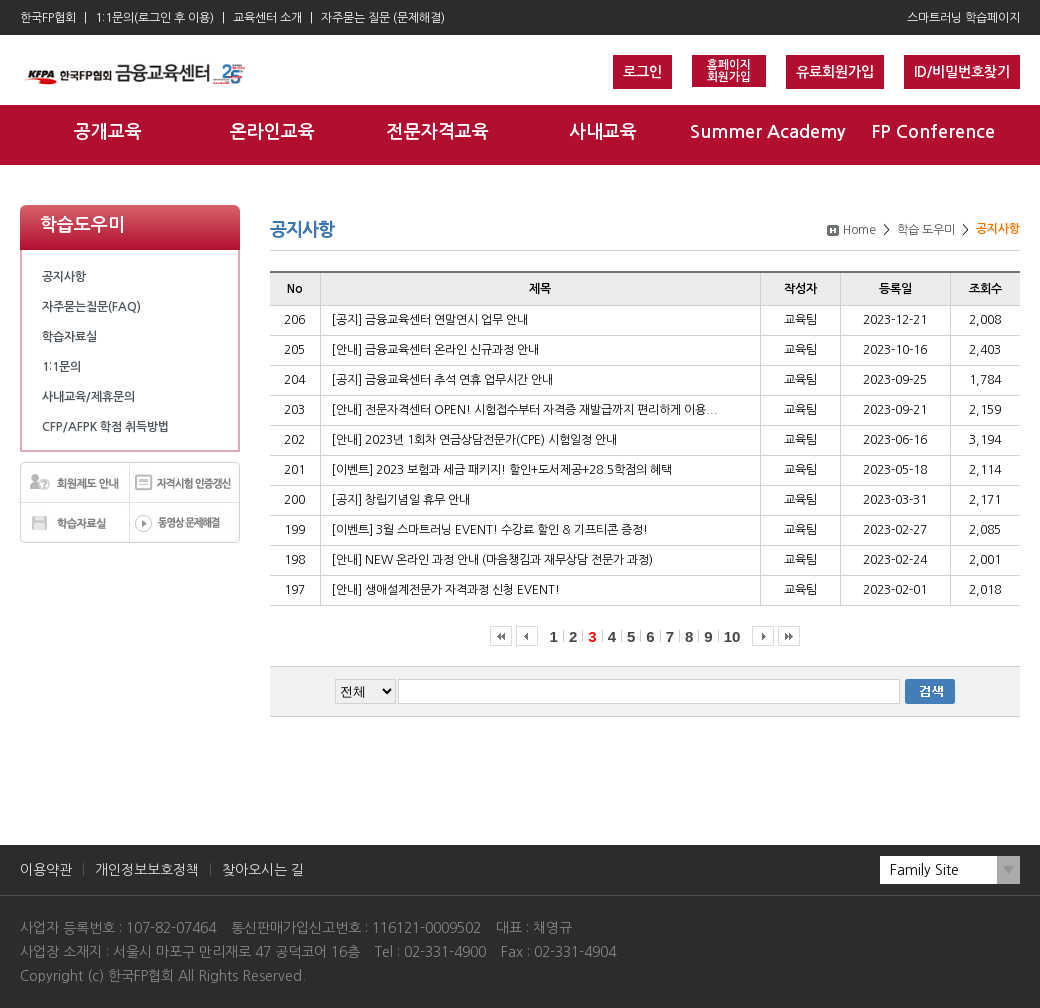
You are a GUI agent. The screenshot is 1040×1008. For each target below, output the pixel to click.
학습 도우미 (926, 230)
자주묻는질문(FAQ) (91, 307)
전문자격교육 (438, 132)
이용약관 (46, 870)
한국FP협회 (48, 18)
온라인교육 (272, 132)
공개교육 (108, 132)
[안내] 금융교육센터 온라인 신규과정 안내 (435, 350)
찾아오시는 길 (263, 870)
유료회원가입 (835, 72)
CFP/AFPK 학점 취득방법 (105, 427)
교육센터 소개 (267, 18)
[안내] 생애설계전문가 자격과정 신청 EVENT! (445, 590)
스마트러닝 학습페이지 (963, 18)
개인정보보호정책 (147, 870)
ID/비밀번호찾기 (962, 72)
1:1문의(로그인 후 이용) (154, 18)
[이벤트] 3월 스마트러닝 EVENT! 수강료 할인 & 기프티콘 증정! (489, 530)
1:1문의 (61, 367)
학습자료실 (69, 337)
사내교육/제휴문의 (88, 397)
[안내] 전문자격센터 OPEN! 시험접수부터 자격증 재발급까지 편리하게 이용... (524, 410)
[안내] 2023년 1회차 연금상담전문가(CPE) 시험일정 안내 (474, 440)
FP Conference (933, 132)
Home (859, 230)
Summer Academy (767, 132)
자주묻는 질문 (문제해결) (383, 18)
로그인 (642, 72)
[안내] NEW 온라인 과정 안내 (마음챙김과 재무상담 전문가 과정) (492, 560)
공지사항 (64, 277)
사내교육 (603, 132)
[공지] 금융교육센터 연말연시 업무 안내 (429, 320)
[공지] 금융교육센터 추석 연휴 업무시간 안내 (442, 380)
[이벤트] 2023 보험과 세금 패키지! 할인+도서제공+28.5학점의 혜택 (501, 470)
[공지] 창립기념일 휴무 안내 (400, 500)
